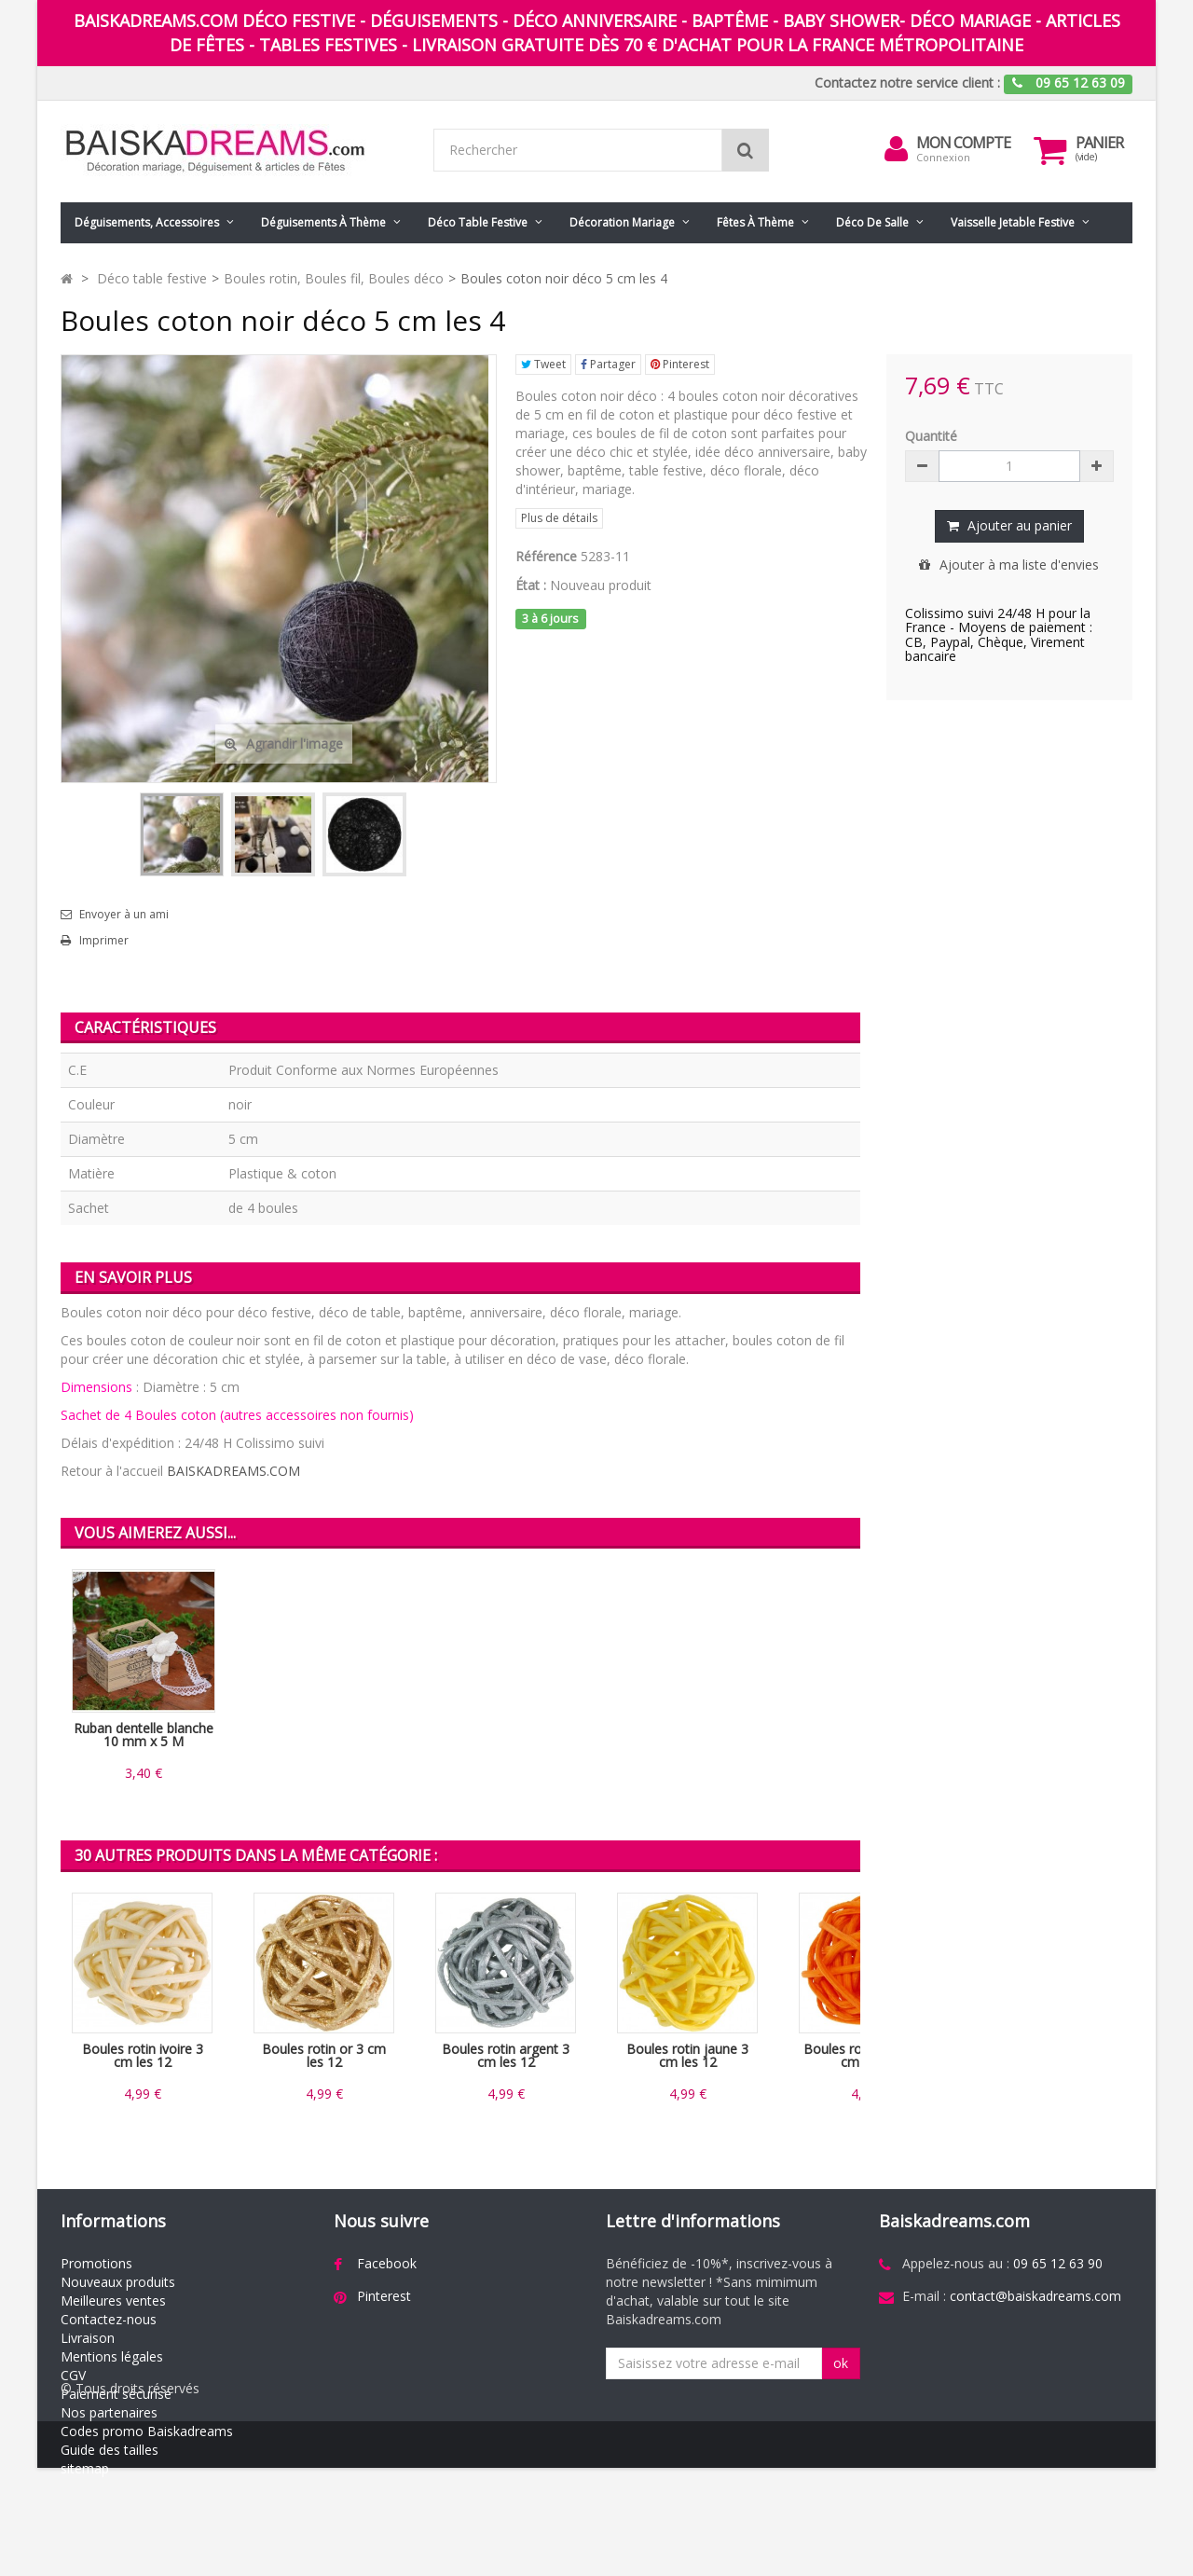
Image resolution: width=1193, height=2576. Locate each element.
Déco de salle (872, 222)
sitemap (85, 2468)
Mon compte (963, 142)
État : (530, 585)
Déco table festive (478, 222)
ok (840, 2363)
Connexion (943, 157)
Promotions (96, 2263)
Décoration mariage (622, 222)
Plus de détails (559, 518)
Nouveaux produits (118, 2282)
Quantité (931, 436)
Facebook (387, 2263)
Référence (546, 556)
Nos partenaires (109, 2412)
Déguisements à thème (323, 222)
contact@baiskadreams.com (1035, 2296)
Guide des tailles (109, 2450)
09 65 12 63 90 (1058, 2263)
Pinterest (680, 364)
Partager (608, 364)
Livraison (88, 2338)
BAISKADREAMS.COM (233, 1471)
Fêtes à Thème (755, 222)
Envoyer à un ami (124, 914)
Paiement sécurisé (116, 2394)
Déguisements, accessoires (147, 222)
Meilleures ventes (113, 2300)
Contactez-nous (109, 2319)
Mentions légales (112, 2356)
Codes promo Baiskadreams (147, 2431)
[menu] (895, 149)
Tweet (543, 364)
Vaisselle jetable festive (1013, 222)
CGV (73, 2375)
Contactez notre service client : (907, 82)
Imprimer (104, 940)
